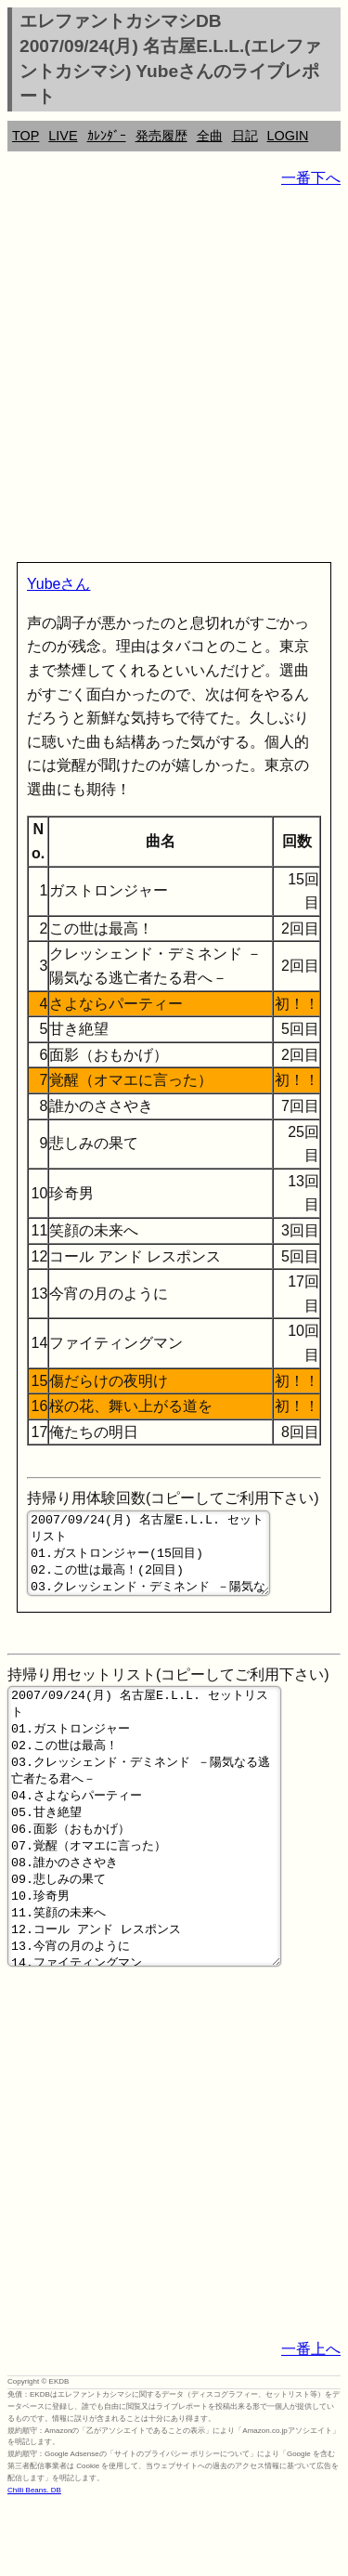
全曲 (210, 135)
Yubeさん (58, 584)
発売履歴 (161, 135)
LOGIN (288, 135)
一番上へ (311, 2421)
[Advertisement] (174, 378)
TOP (25, 135)
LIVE (62, 135)
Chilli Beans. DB (34, 2562)
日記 (245, 135)
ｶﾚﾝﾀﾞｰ (106, 135)
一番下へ (311, 178)
